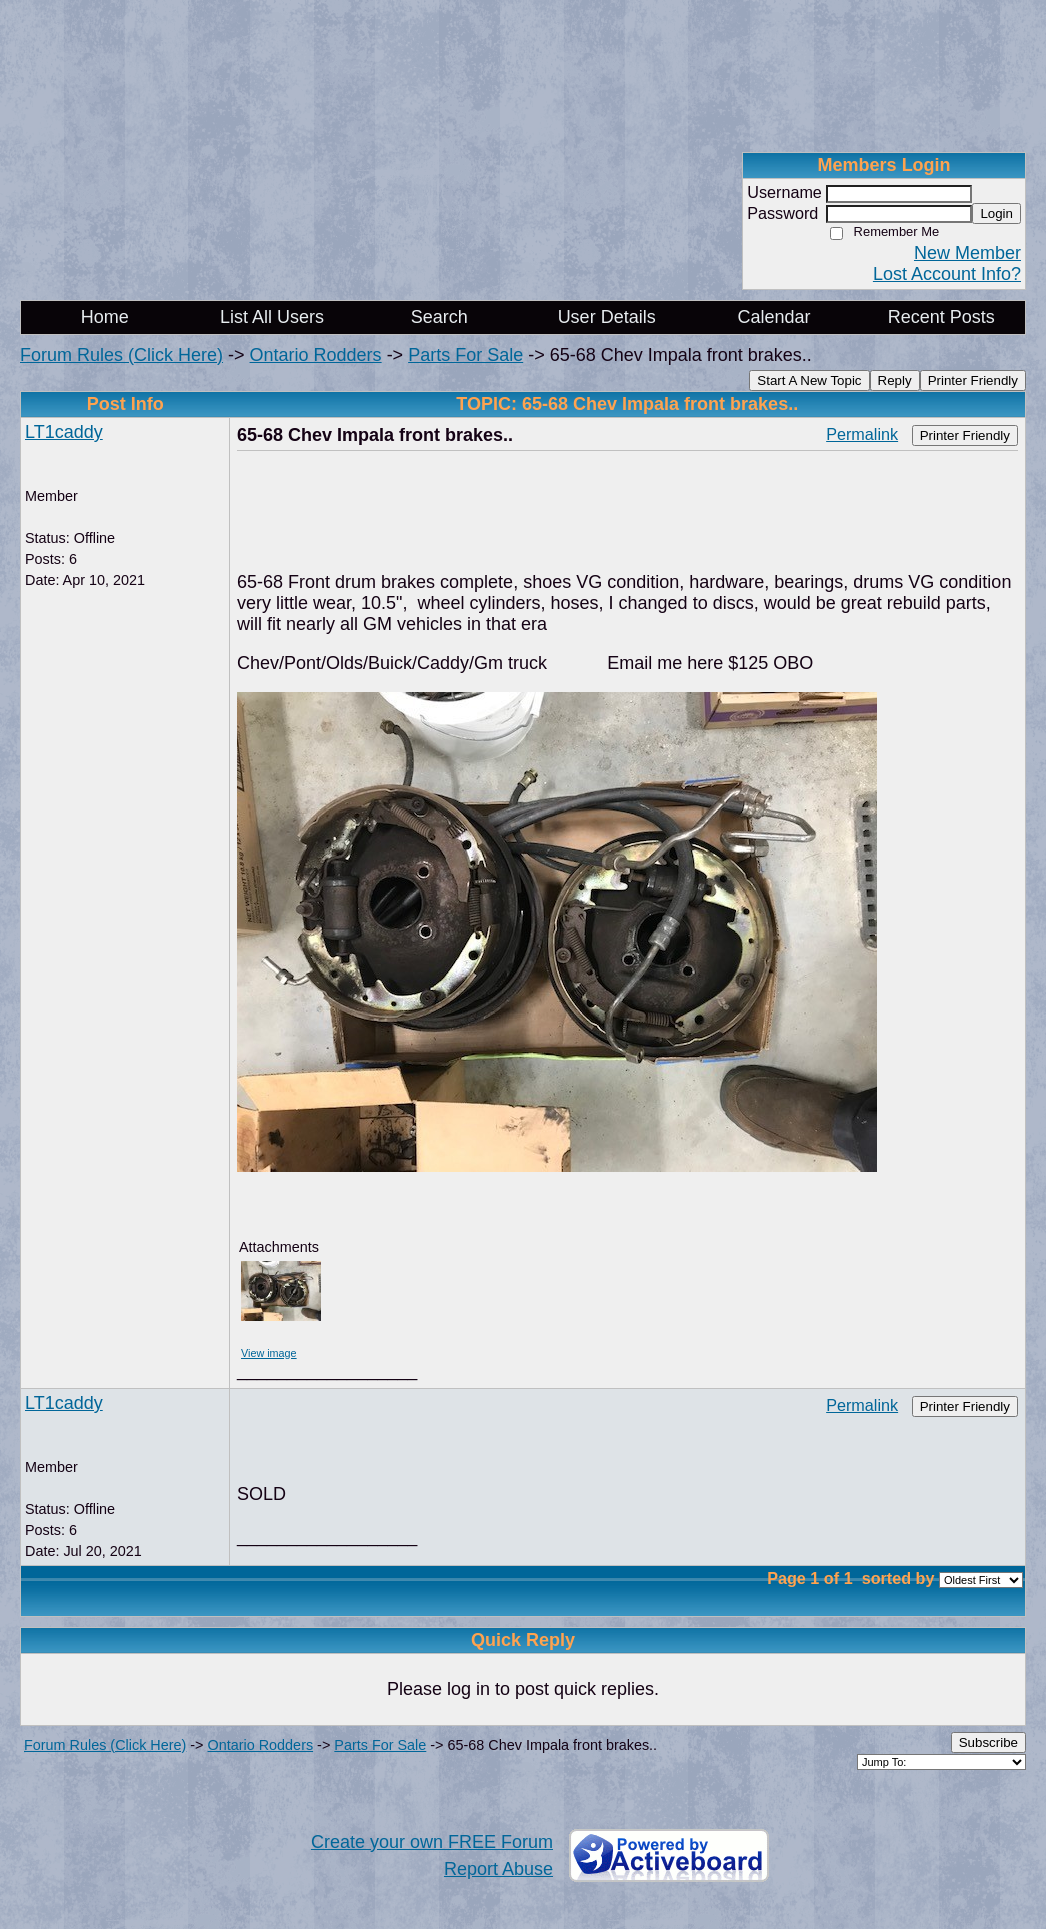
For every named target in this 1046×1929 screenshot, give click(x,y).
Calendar (773, 317)
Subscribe (988, 1742)
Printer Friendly (973, 380)
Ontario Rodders (316, 355)
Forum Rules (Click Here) (121, 355)
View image (269, 1353)
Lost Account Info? (947, 274)
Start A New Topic (809, 380)
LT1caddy (64, 432)
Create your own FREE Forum (432, 1842)
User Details (607, 317)
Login (996, 213)
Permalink (862, 434)
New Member (967, 253)
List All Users (272, 317)
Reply (895, 380)
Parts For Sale (465, 355)
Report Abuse (498, 1869)
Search (439, 317)
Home (105, 317)
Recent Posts (941, 317)
